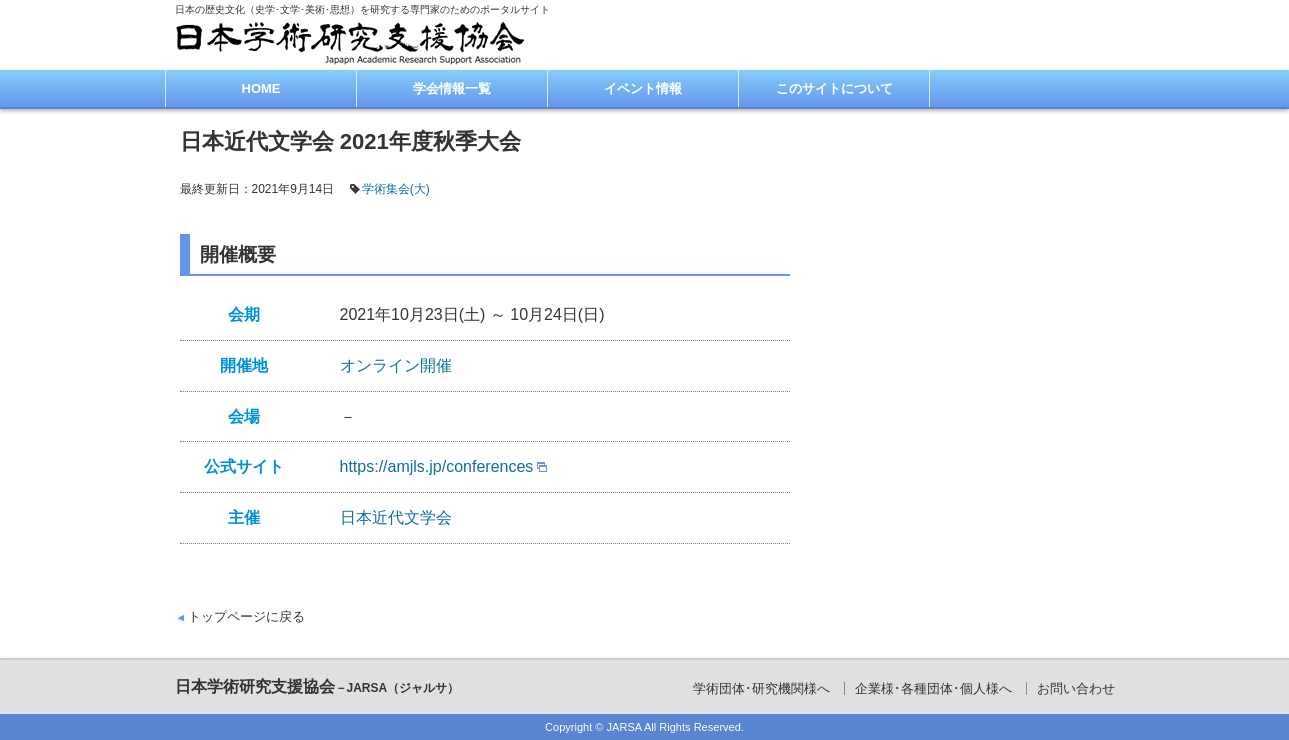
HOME (261, 88)
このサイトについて (834, 88)
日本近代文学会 (396, 517)
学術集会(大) (396, 189)
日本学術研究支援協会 (317, 686)
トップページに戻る (246, 616)
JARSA (624, 727)
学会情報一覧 (452, 88)
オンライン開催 (396, 365)
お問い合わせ (1076, 688)
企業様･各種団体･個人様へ (933, 688)
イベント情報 (643, 88)
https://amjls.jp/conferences (437, 466)
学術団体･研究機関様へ (761, 688)
